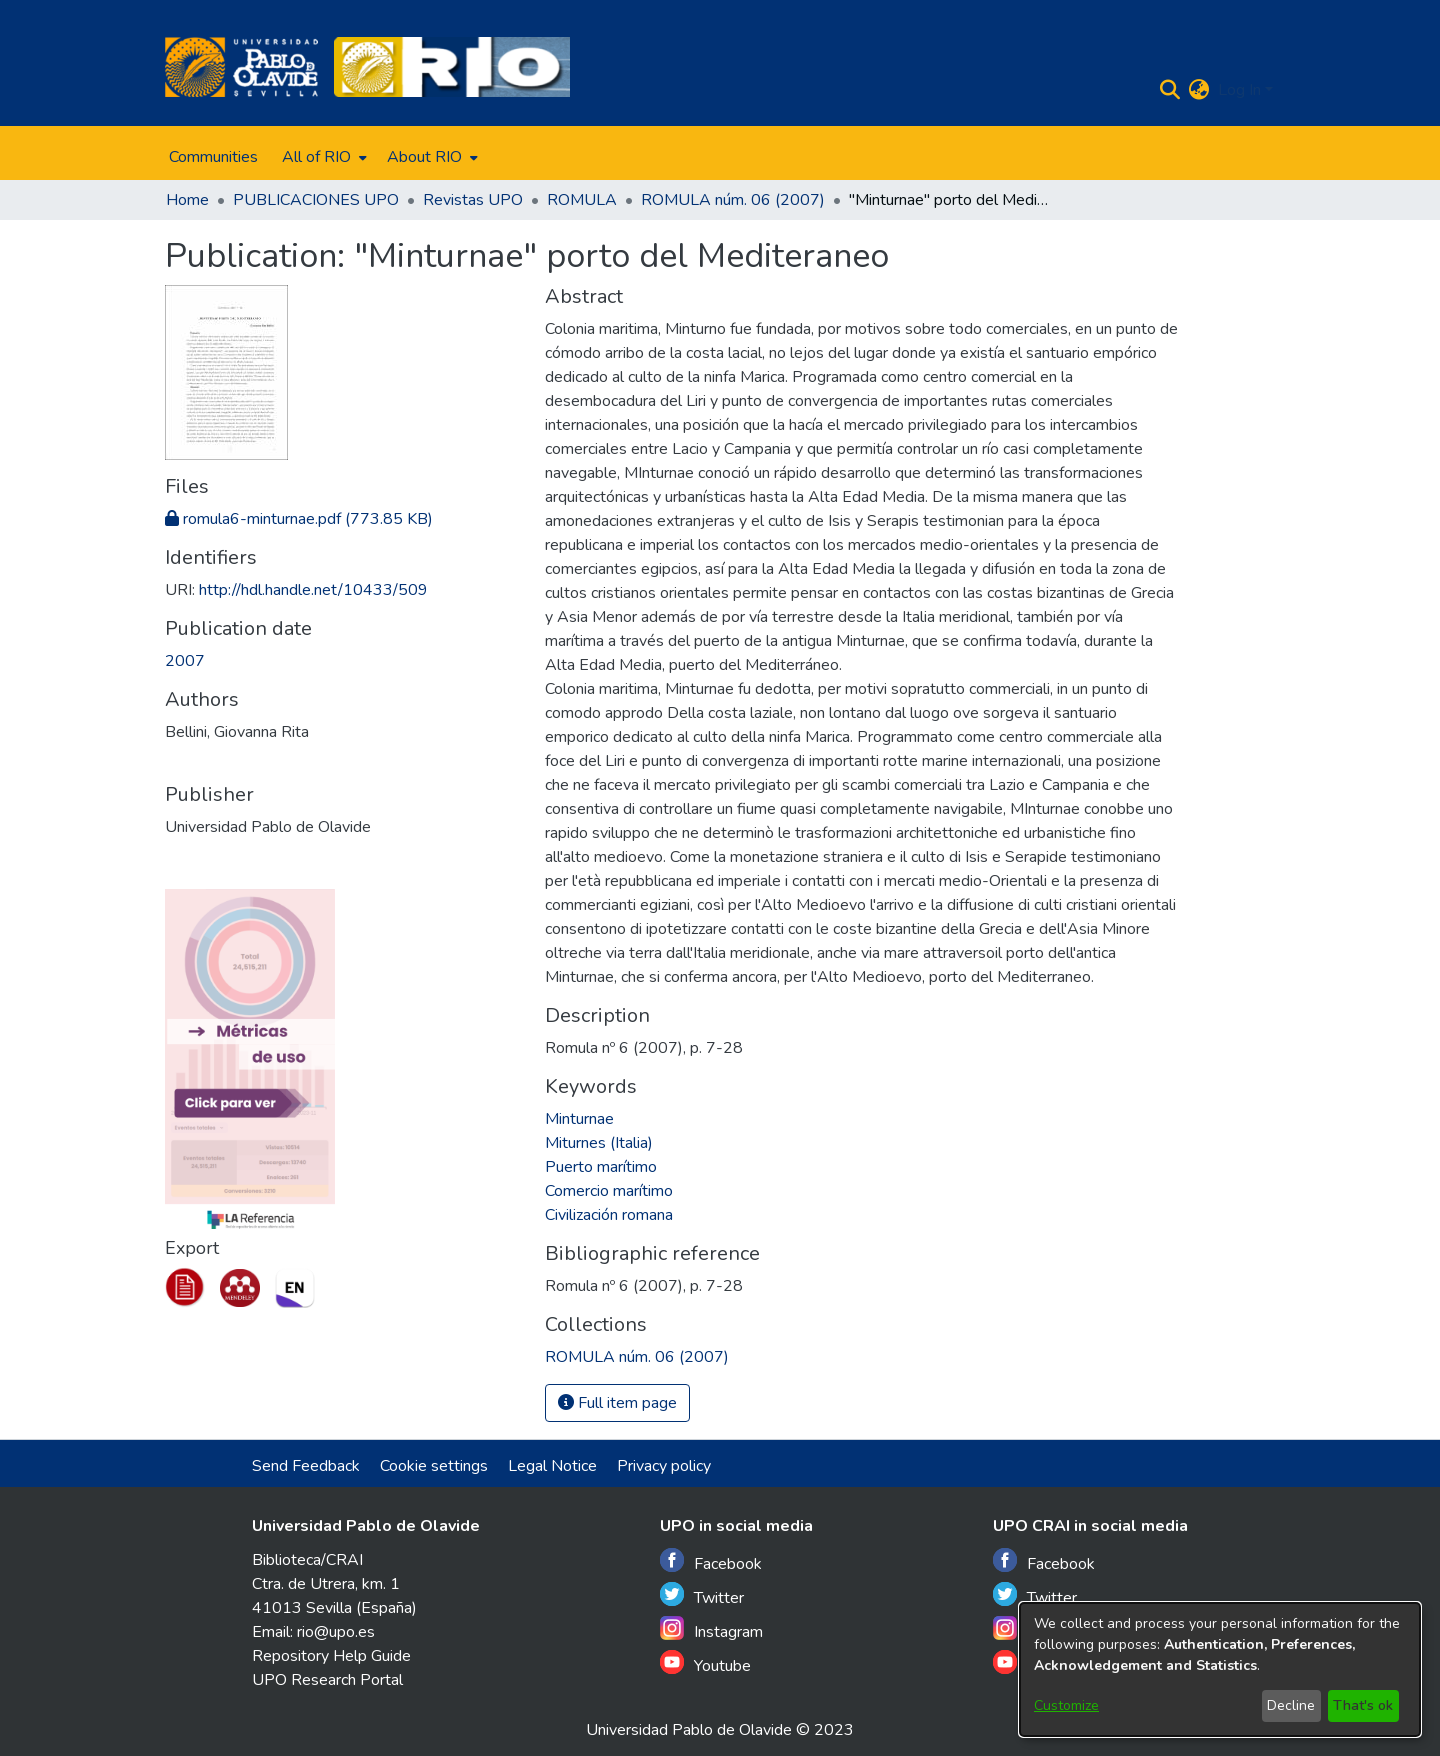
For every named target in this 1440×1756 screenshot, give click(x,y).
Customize (1066, 1705)
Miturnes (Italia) (599, 1143)
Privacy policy (664, 1466)
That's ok (1363, 1705)
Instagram (711, 1629)
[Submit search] (1170, 90)
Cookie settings (434, 1466)
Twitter (702, 1595)
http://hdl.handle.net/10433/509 (313, 590)
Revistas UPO (473, 200)
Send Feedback (306, 1466)
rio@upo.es (336, 1632)
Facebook (711, 1561)
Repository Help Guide (331, 1656)
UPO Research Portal (327, 1680)
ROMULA (582, 200)
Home (187, 200)
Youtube (705, 1663)
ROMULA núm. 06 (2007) (733, 200)
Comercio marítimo (609, 1191)
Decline (1291, 1705)
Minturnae (579, 1119)
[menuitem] (322, 157)
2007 (185, 661)
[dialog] (1220, 1669)
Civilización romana (609, 1215)
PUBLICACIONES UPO (316, 200)
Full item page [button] (617, 1403)
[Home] (241, 67)
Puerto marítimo (601, 1167)
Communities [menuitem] (213, 157)
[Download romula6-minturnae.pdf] (299, 519)
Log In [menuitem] (1239, 90)
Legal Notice (552, 1466)
